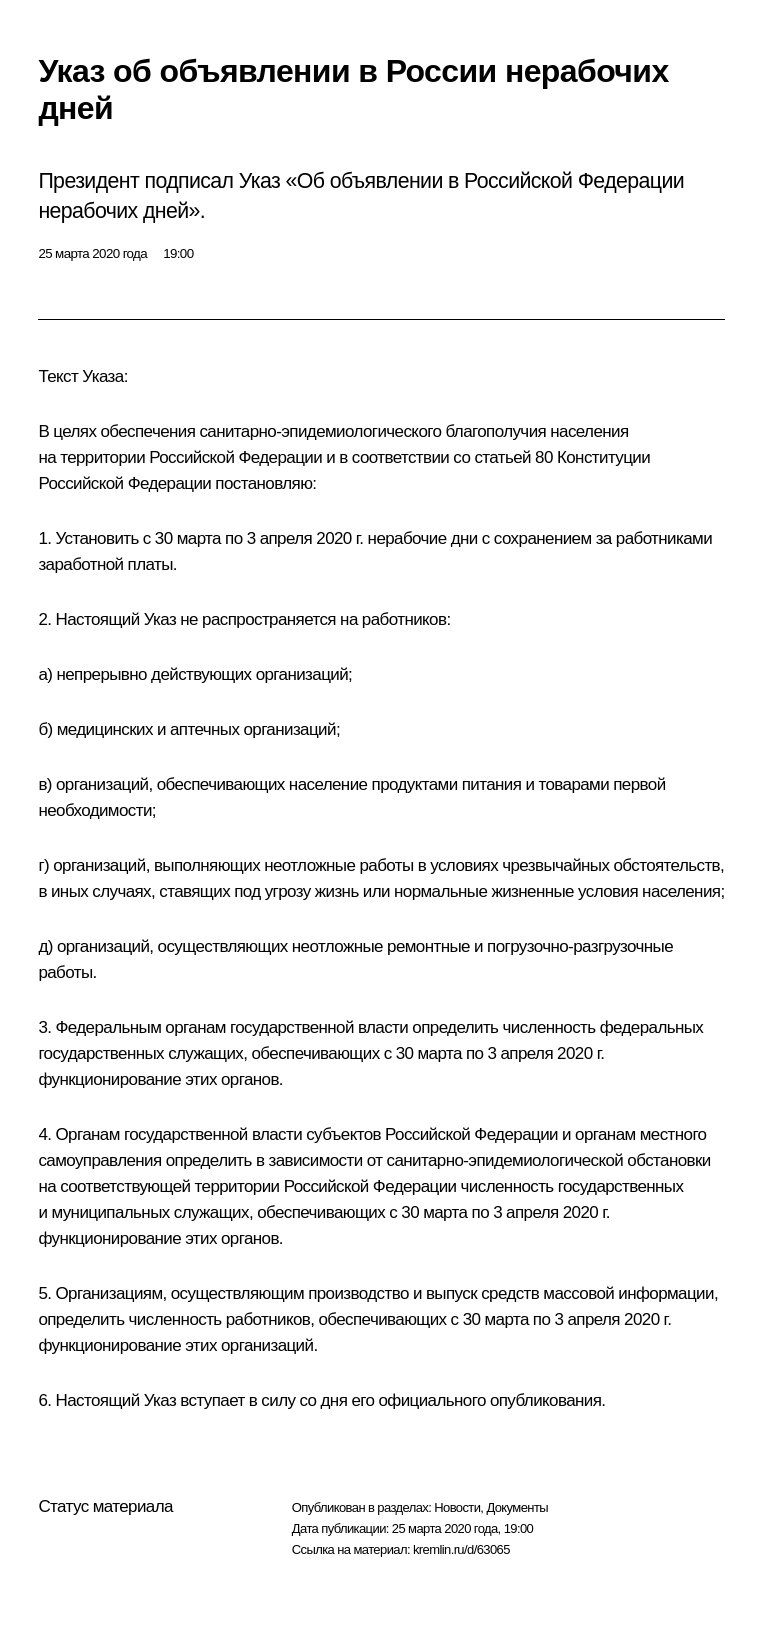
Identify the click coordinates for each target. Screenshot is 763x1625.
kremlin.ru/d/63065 (461, 1549)
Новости (457, 1507)
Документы (517, 1507)
